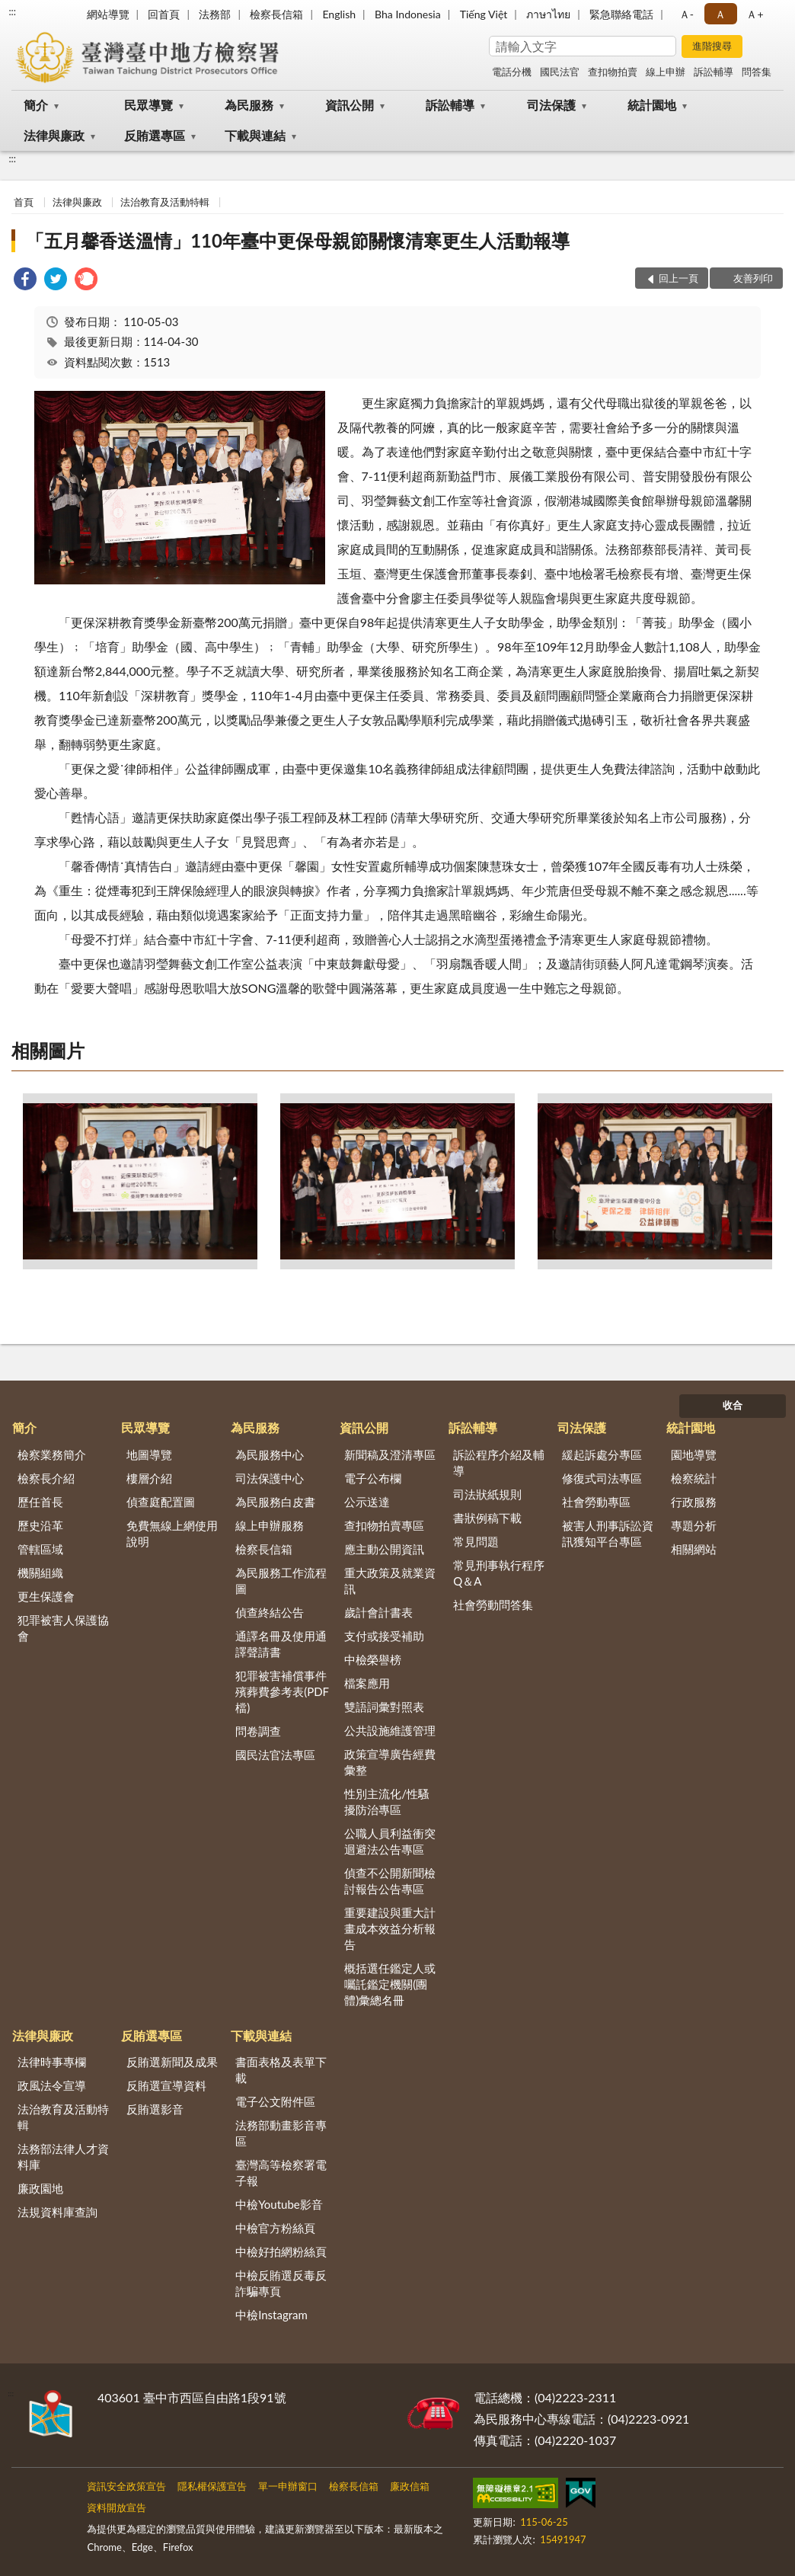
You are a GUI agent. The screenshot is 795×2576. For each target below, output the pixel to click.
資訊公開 (349, 105)
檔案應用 (367, 1683)
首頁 (24, 202)
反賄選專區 (154, 135)
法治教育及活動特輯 (164, 202)
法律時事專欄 (52, 2062)
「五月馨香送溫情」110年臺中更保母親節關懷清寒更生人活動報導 (298, 240)
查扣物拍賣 (612, 72)
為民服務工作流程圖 (281, 1580)
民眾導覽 (148, 105)
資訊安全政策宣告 (126, 2486)
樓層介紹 (149, 1478)
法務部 (215, 14)
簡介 (36, 105)
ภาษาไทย (548, 14)
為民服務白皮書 (275, 1502)
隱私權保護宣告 (212, 2486)
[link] (25, 280)
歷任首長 (40, 1502)
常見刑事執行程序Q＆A (498, 1573)
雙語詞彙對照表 (384, 1707)
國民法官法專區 (275, 1755)
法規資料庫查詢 (57, 2212)
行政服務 (694, 1502)
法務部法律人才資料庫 (63, 2156)
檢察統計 (694, 1478)
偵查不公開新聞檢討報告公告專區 (390, 1881)
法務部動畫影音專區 (281, 2133)
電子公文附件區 (275, 2101)
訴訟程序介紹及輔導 (498, 1462)
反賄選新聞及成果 (172, 2062)
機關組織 (40, 1572)
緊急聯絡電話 (621, 14)
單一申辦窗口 (288, 2486)
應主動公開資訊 (384, 1549)
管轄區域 (40, 1549)
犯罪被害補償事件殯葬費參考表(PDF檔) (282, 1691)
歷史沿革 (40, 1525)
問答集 (756, 72)
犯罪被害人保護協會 (63, 1628)
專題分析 (694, 1525)
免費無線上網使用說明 (172, 1533)
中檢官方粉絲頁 (275, 2228)
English (339, 14)
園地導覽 (694, 1454)
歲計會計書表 (378, 1612)
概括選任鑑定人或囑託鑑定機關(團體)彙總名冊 (390, 1984)
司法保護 (551, 105)
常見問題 (476, 1541)
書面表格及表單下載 (281, 2070)
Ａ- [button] (686, 14)
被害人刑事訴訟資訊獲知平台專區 (607, 1533)
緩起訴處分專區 (602, 1454)
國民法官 (559, 72)
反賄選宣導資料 (166, 2085)
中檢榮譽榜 (372, 1659)
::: (12, 11)
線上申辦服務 (269, 1525)
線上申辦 (665, 72)
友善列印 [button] (753, 278)
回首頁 (164, 14)
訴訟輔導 (713, 72)
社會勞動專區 (596, 1502)
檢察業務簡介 (52, 1454)
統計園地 (651, 105)
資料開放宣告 (116, 2507)
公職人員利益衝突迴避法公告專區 (390, 1841)
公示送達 (367, 1502)
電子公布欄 (372, 1478)
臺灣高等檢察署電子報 (281, 2172)
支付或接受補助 (384, 1636)
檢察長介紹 (46, 1478)
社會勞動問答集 (493, 1604)
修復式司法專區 (602, 1478)
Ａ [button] (720, 14)
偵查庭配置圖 (160, 1502)
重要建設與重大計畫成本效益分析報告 (390, 1928)
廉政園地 (40, 2188)
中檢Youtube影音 (279, 2204)
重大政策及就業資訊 (390, 1580)
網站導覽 (108, 14)
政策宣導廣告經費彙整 (390, 1762)
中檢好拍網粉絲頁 (281, 2251)
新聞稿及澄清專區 (390, 1454)
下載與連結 (255, 135)
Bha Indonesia (408, 14)
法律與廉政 (54, 135)
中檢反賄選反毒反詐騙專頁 (281, 2283)
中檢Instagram (271, 2315)
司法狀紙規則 (487, 1494)
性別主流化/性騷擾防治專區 (386, 1801)
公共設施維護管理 (390, 1730)
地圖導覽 (149, 1454)
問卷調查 (258, 1731)
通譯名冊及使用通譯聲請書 (281, 1644)
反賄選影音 (155, 2109)
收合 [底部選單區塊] (732, 1405)
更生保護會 (46, 1596)
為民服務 (249, 105)
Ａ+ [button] (754, 14)
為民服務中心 (269, 1454)
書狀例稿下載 (487, 1518)
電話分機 (512, 72)
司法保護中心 (269, 1478)
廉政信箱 (409, 2486)
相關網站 (694, 1549)
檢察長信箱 (276, 14)
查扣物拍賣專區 (384, 1525)
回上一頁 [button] (678, 278)
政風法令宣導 (52, 2085)
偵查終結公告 (269, 1612)
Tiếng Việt (484, 14)
